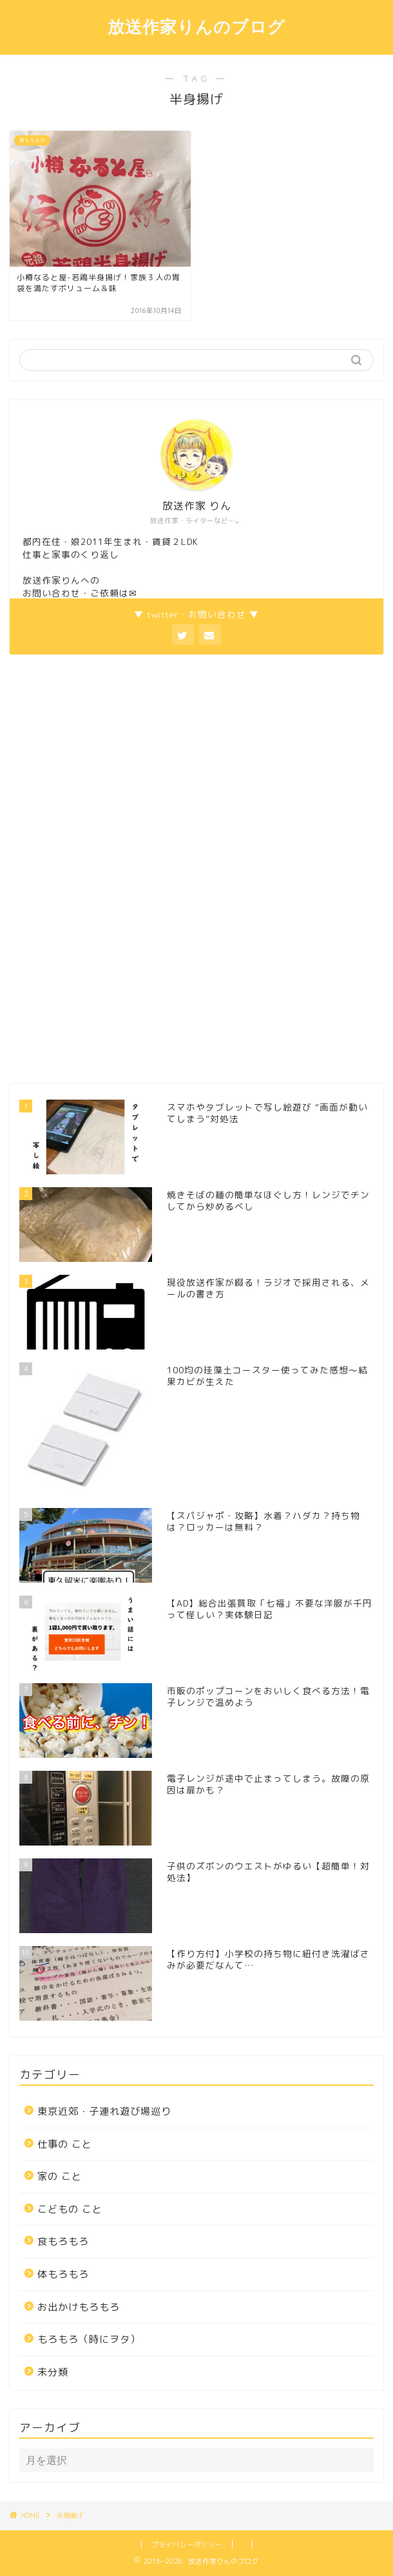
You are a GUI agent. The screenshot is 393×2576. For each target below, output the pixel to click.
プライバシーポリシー (186, 2544)
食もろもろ (63, 2241)
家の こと (59, 2176)
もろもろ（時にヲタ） (88, 2339)
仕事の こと (64, 2144)
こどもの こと (69, 2209)
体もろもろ (63, 2274)
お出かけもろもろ (78, 2307)
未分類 (52, 2372)
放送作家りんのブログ (196, 26)
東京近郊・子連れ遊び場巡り (104, 2111)
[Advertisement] (106, 867)
